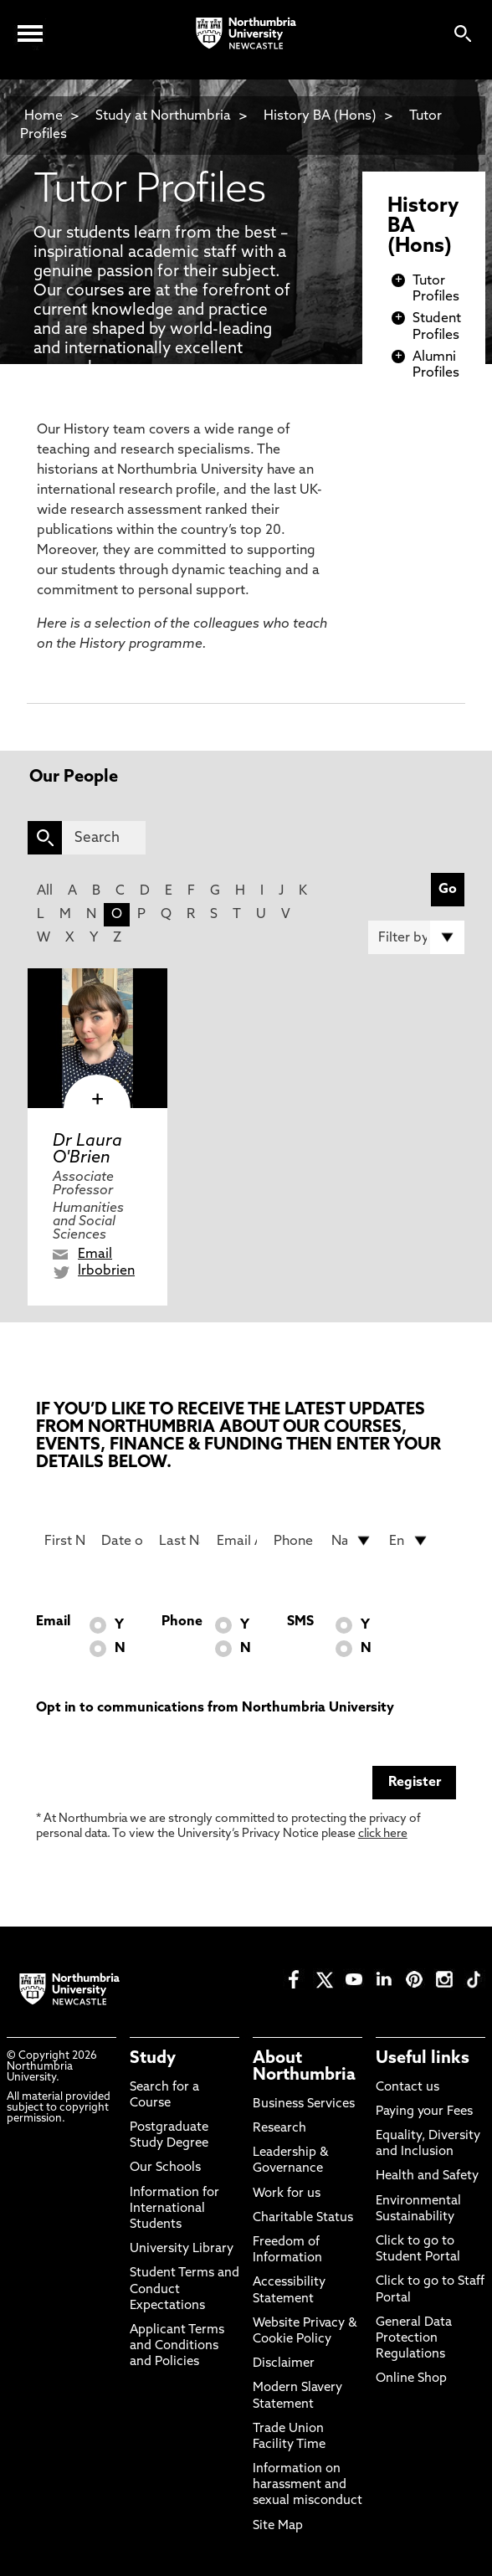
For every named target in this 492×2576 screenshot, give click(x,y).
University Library (181, 2249)
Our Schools (165, 2168)
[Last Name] (179, 1540)
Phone (181, 1622)
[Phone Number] (294, 1540)
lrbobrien (106, 1271)
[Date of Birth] (122, 1540)
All (45, 891)
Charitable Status (303, 2218)
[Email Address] (237, 1540)
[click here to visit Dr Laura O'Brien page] (97, 1038)
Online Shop (411, 2379)
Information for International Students (174, 2209)
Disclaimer (284, 2364)
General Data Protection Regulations (414, 2339)
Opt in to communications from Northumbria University (215, 1708)
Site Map (278, 2526)
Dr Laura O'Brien (87, 1150)
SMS (300, 1622)
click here (382, 1834)
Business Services (304, 2104)
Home (43, 116)
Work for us (286, 2194)
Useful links (422, 2058)
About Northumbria (304, 2067)
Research (279, 2128)
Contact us (407, 2087)
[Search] (104, 837)
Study (153, 2058)
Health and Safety (427, 2176)
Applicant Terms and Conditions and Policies (177, 2346)
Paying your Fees (424, 2112)
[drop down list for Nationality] (352, 1540)
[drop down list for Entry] (409, 1540)
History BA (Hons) (322, 116)
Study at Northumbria (163, 116)
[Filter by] (416, 937)
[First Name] (65, 1540)
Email (95, 1254)
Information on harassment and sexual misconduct (307, 2485)
